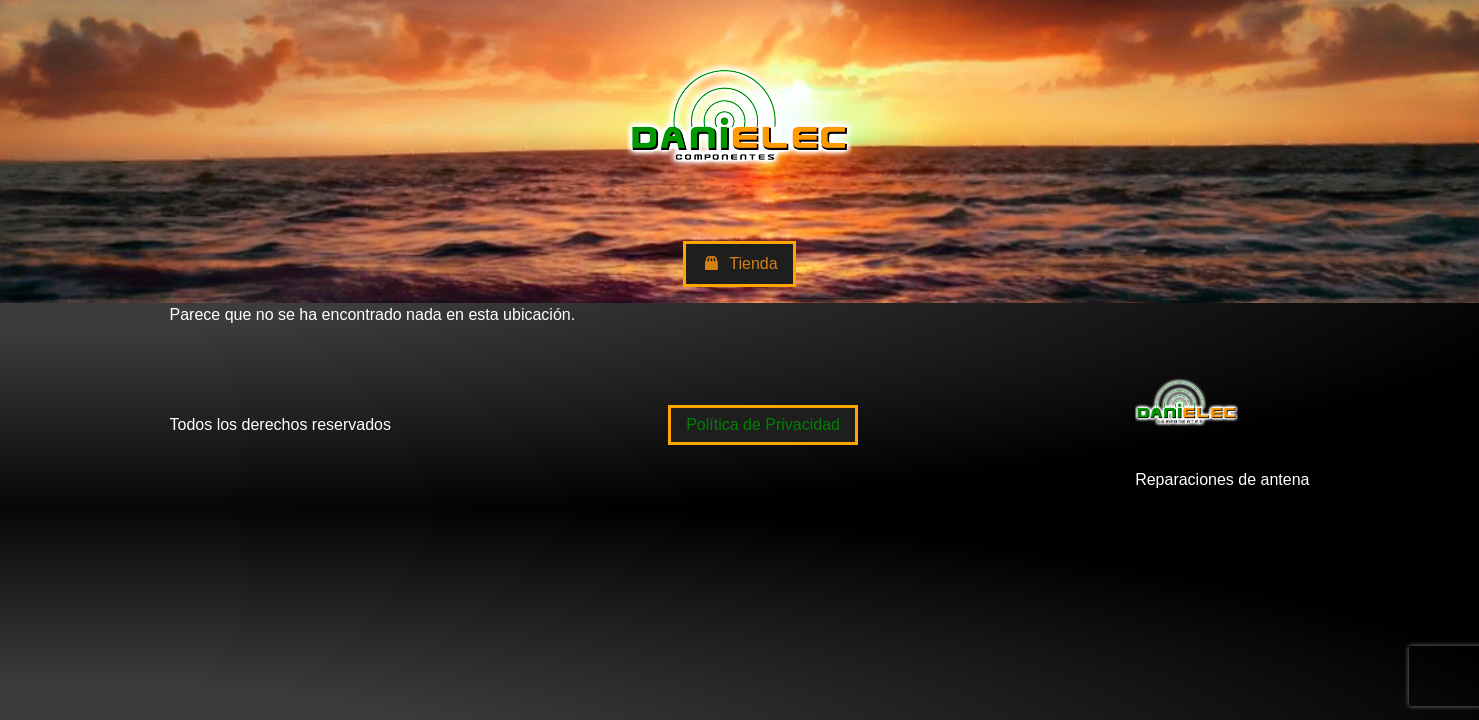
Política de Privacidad (763, 424)
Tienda (739, 265)
